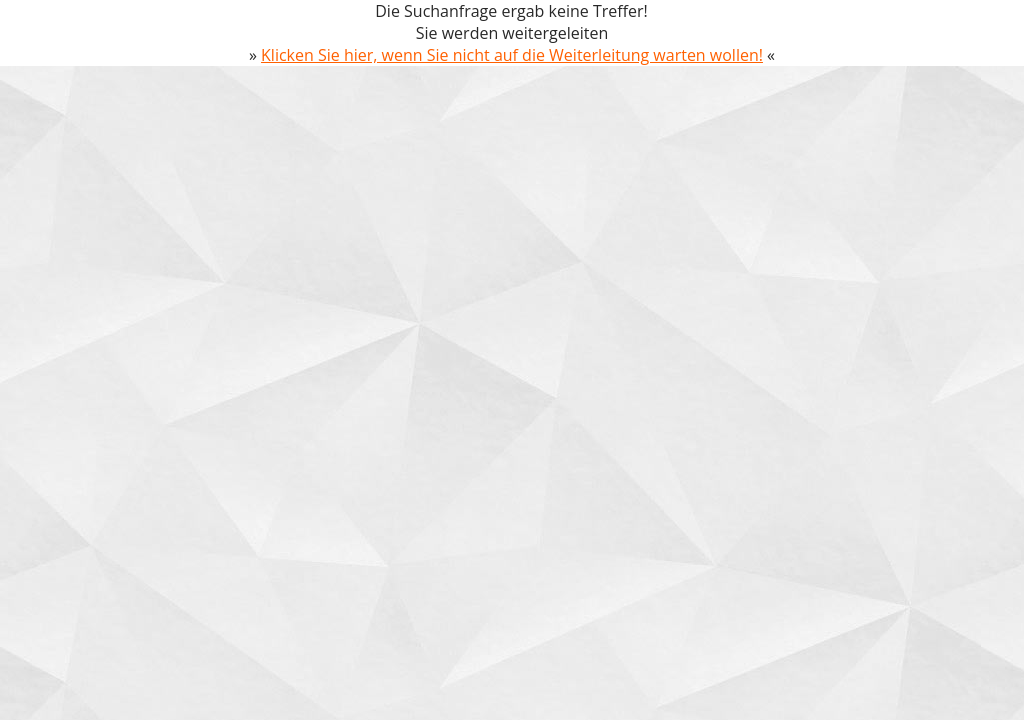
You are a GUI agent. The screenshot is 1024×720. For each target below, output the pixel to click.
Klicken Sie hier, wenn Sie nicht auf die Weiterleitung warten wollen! (512, 55)
